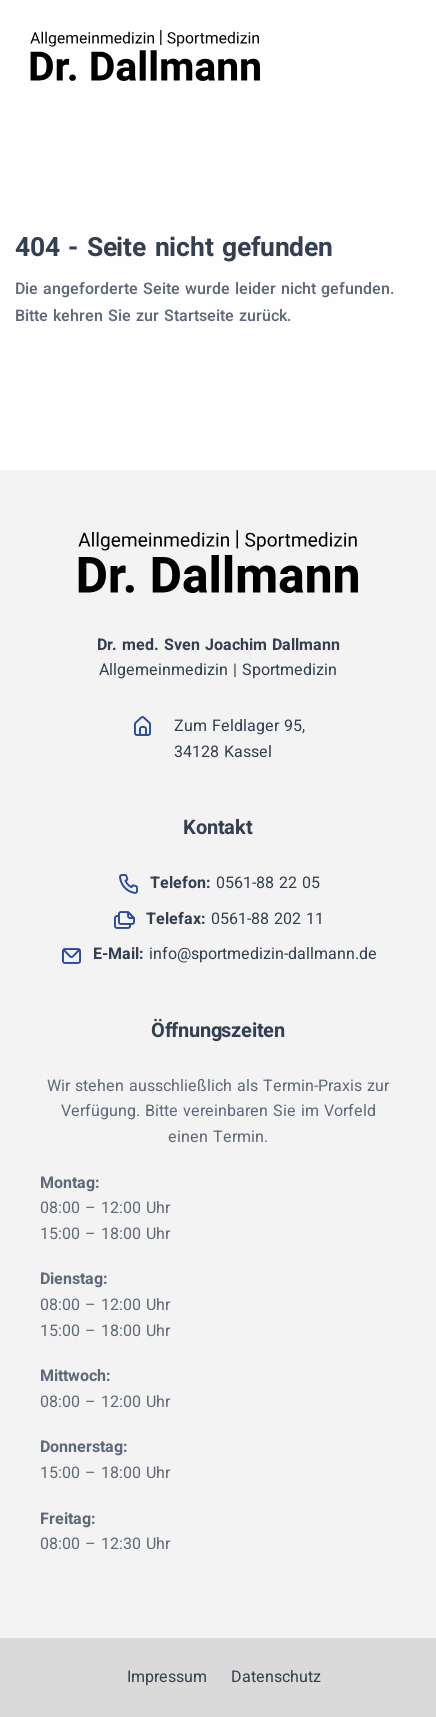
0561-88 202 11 (235, 919)
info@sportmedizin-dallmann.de (235, 954)
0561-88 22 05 (235, 883)
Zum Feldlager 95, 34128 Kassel (239, 739)
